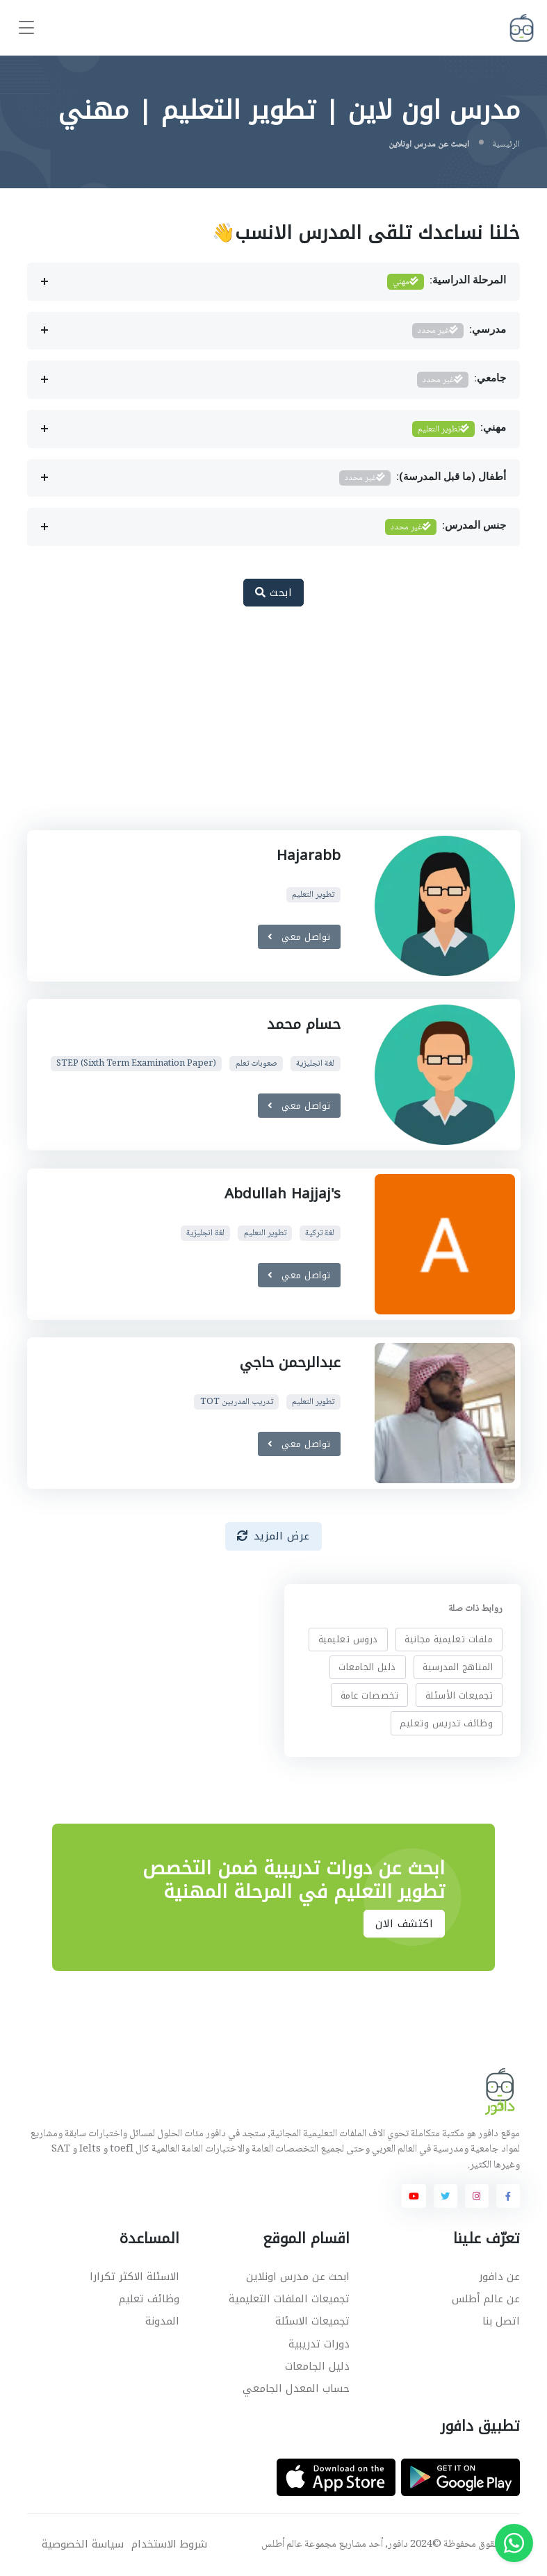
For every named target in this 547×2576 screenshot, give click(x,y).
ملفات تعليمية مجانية (449, 1639)
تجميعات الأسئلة (459, 1695)
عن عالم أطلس (486, 2299)
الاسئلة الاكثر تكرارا (134, 2276)
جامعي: (462, 380)
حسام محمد (303, 1024)
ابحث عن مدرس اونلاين (298, 2276)
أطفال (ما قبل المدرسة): (423, 478)
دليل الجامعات (367, 1667)
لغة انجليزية (315, 1064)
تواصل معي (299, 936)
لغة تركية (319, 1232)
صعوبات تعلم (256, 1064)
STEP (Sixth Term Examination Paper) (136, 1064)
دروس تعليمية (347, 1639)
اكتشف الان (404, 1923)
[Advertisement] (263, 726)
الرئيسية (506, 144)
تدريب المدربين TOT (235, 1402)
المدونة (162, 2321)
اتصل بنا (501, 2321)
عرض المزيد (273, 1536)
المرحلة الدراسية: (447, 282)
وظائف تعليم (149, 2299)
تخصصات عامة (369, 1695)
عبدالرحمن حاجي (289, 1362)
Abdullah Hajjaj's (282, 1193)
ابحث (273, 592)
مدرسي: (459, 331)
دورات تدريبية (319, 2344)
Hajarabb (308, 855)
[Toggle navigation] (26, 28)
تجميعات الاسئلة (312, 2321)
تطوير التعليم (313, 894)
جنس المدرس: (446, 527)
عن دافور (499, 2276)
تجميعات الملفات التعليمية (289, 2299)
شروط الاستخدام (169, 2544)
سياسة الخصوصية (83, 2544)
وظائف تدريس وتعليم (446, 1723)
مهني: (459, 429)
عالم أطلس (281, 2545)
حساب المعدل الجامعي (296, 2388)
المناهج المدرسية (458, 1667)
